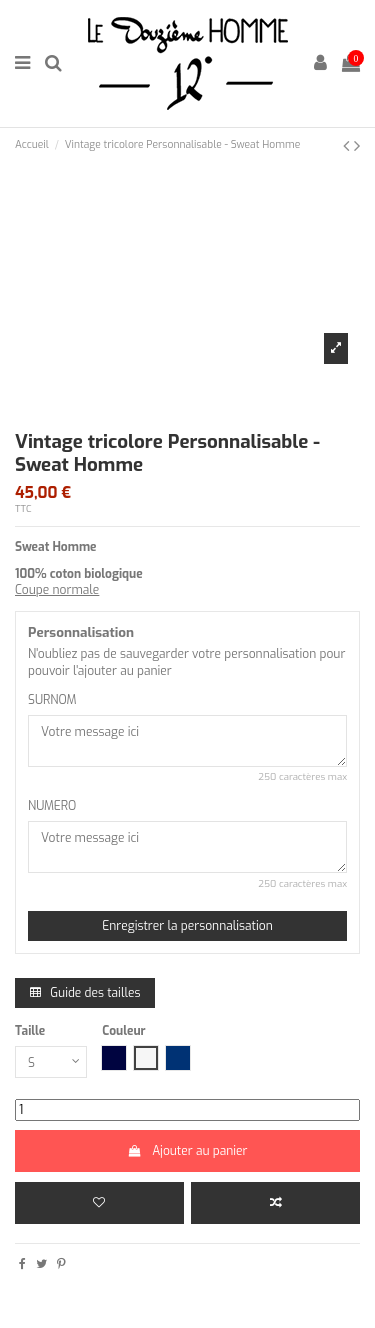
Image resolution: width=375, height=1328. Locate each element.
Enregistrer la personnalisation (187, 926)
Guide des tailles (85, 993)
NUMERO (52, 806)
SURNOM (52, 700)
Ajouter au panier (187, 1151)
